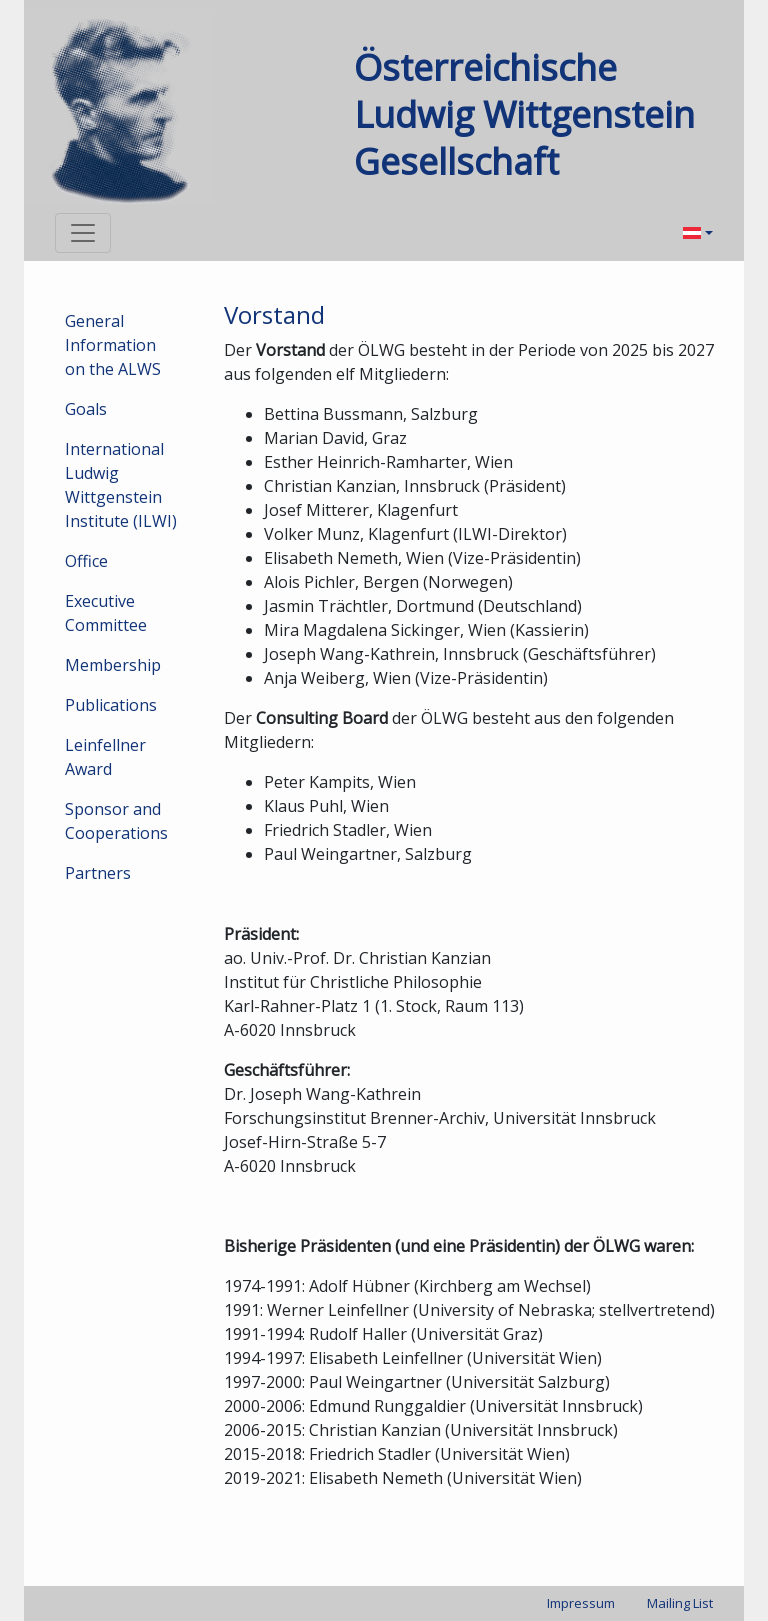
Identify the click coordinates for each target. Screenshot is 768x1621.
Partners (98, 873)
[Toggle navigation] (83, 233)
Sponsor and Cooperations (116, 821)
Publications (111, 705)
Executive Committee (106, 613)
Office (86, 561)
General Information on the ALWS (113, 345)
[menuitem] (698, 233)
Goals (86, 409)
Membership (113, 665)
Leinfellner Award (105, 757)
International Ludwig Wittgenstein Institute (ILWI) (121, 485)
